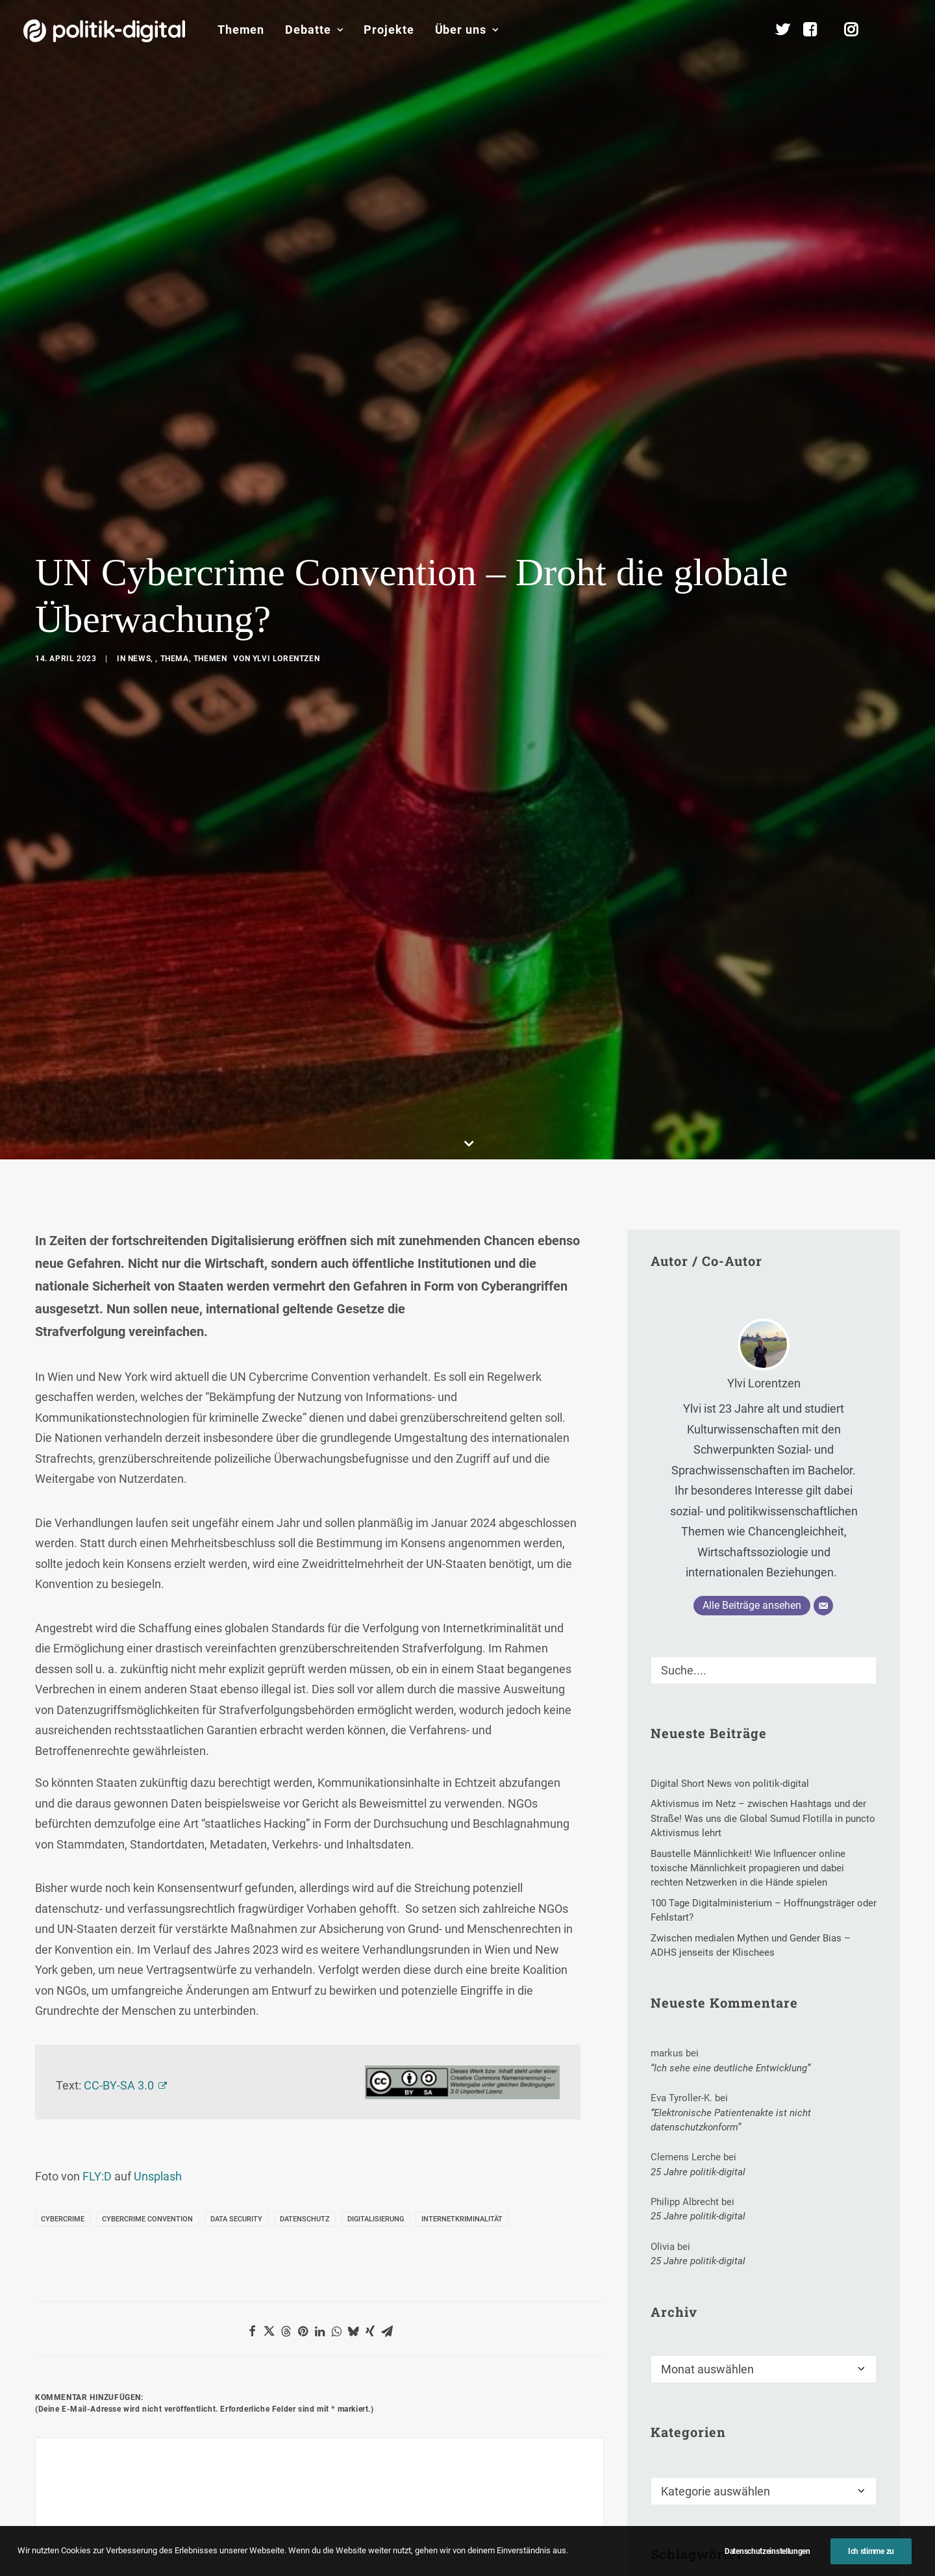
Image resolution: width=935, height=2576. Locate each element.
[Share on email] (387, 1576)
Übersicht (808, 2442)
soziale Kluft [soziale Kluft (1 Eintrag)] (811, 2006)
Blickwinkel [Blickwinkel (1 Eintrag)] (784, 1852)
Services (806, 2462)
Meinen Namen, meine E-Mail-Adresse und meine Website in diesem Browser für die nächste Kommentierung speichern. (276, 1905)
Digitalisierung (375, 1463)
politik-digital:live (369, 2459)
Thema (174, 280)
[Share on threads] (285, 1576)
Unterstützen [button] (174, 2270)
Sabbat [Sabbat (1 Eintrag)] (675, 2006)
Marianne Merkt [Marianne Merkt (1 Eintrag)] (693, 1984)
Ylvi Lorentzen (286, 280)
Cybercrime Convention (147, 1463)
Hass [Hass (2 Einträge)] (767, 1940)
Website (447, 1832)
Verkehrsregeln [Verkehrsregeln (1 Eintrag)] (759, 2029)
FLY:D (97, 1421)
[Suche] (764, 915)
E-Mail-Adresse (276, 1832)
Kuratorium (812, 2524)
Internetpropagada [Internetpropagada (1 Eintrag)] (699, 1962)
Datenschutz (305, 1463)
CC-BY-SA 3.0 (119, 1330)
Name (55, 1832)
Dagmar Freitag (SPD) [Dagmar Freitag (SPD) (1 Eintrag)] (781, 1874)
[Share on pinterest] (302, 1576)
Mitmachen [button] (766, 2270)
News (139, 280)
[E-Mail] (823, 850)
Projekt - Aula (657, 2494)
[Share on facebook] (252, 1576)
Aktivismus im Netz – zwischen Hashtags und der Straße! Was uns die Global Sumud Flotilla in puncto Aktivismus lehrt (539, 2502)
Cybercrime (62, 1463)
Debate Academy (370, 2438)
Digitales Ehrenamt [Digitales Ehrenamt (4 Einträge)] (699, 1918)
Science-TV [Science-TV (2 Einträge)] (737, 2006)
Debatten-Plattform (671, 2438)
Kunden (644, 2514)
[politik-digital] (104, 30)
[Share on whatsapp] (336, 1576)
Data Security (236, 1463)
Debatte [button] (314, 29)
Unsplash (158, 1421)
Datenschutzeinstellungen (767, 2551)
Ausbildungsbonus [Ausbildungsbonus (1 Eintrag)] (697, 1852)
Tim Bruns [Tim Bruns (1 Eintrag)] (681, 2029)
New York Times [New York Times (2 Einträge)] (782, 1984)
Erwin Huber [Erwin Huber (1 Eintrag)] (788, 1918)
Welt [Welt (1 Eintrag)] (828, 2029)
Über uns (467, 29)
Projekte (389, 29)
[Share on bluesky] (353, 1576)
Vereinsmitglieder (826, 2503)
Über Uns (801, 2400)
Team (800, 2483)
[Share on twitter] (269, 1576)
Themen (241, 29)
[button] (906, 30)
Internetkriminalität (462, 1463)
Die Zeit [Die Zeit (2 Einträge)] (675, 1896)
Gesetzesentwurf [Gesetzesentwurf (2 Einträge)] (695, 1940)
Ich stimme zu (871, 2551)
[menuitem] (240, 30)
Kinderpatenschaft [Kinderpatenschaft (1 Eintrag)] (802, 1962)
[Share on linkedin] (319, 1576)
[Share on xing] (370, 1576)
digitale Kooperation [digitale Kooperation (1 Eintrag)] (757, 1896)
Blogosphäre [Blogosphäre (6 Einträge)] (687, 1874)
